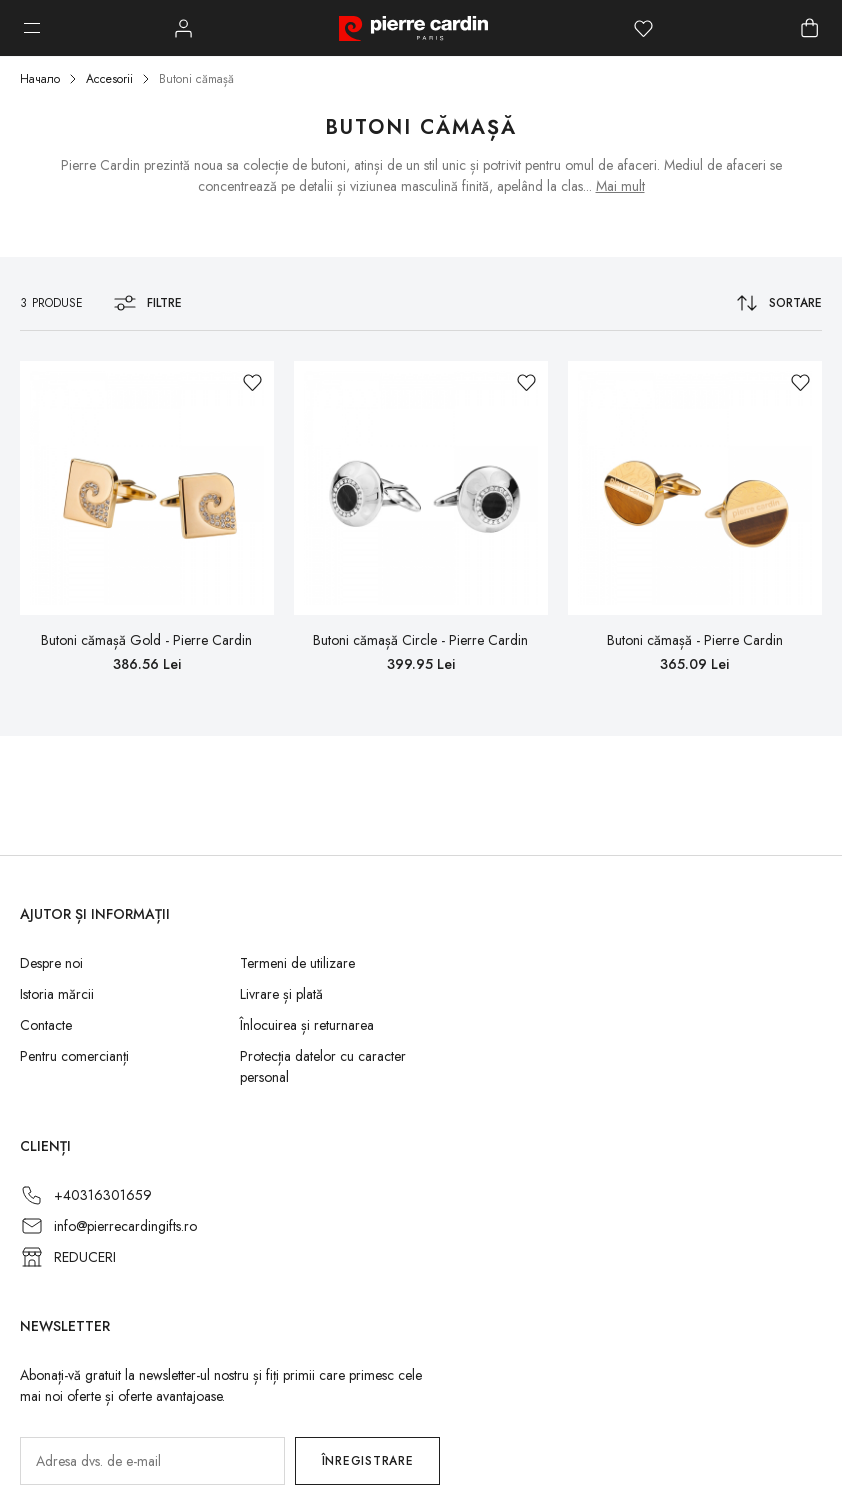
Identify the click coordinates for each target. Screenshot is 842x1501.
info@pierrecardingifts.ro (125, 1226)
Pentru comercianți (74, 1056)
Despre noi (51, 963)
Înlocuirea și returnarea (307, 1025)
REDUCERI (85, 1257)
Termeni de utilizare (297, 963)
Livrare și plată (281, 994)
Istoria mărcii (57, 994)
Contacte (46, 1025)
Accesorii (109, 79)
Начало (40, 79)
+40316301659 (103, 1195)
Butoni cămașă (196, 79)
